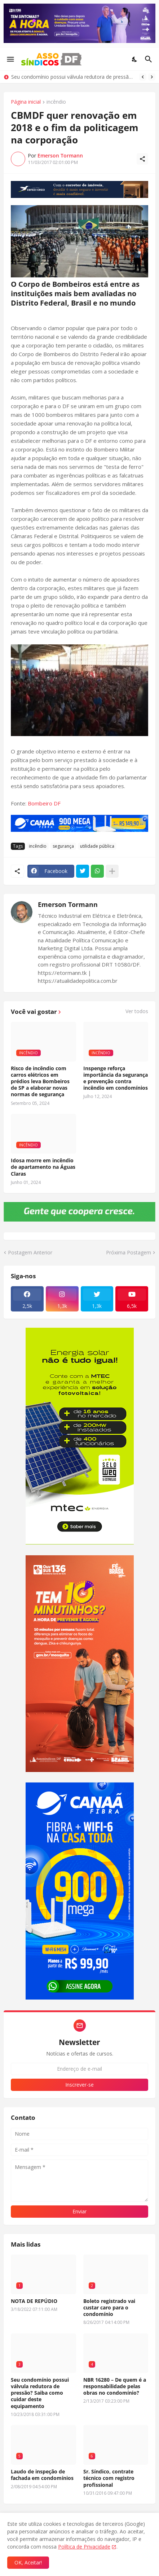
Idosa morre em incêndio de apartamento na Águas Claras (43, 1167)
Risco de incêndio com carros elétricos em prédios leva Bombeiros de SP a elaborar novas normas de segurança (40, 1081)
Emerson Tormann (68, 904)
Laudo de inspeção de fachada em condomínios (42, 2474)
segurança (63, 846)
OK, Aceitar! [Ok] (28, 2562)
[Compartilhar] (142, 159)
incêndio (56, 102)
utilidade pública (97, 846)
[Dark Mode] (135, 59)
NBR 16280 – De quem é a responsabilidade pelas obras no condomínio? (114, 2386)
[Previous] (142, 77)
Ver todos (136, 1011)
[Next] (151, 77)
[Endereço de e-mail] (79, 2069)
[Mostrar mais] (112, 871)
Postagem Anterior (30, 1252)
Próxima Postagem (128, 1252)
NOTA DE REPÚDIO (34, 2301)
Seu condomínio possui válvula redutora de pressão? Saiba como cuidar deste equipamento (73, 77)
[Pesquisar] (149, 59)
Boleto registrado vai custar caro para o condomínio (109, 2307)
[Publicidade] (79, 189)
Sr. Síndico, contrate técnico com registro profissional (108, 2478)
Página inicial (26, 102)
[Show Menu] (10, 59)
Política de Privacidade (84, 2546)
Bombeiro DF (44, 803)
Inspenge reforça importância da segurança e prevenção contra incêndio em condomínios (115, 1078)
